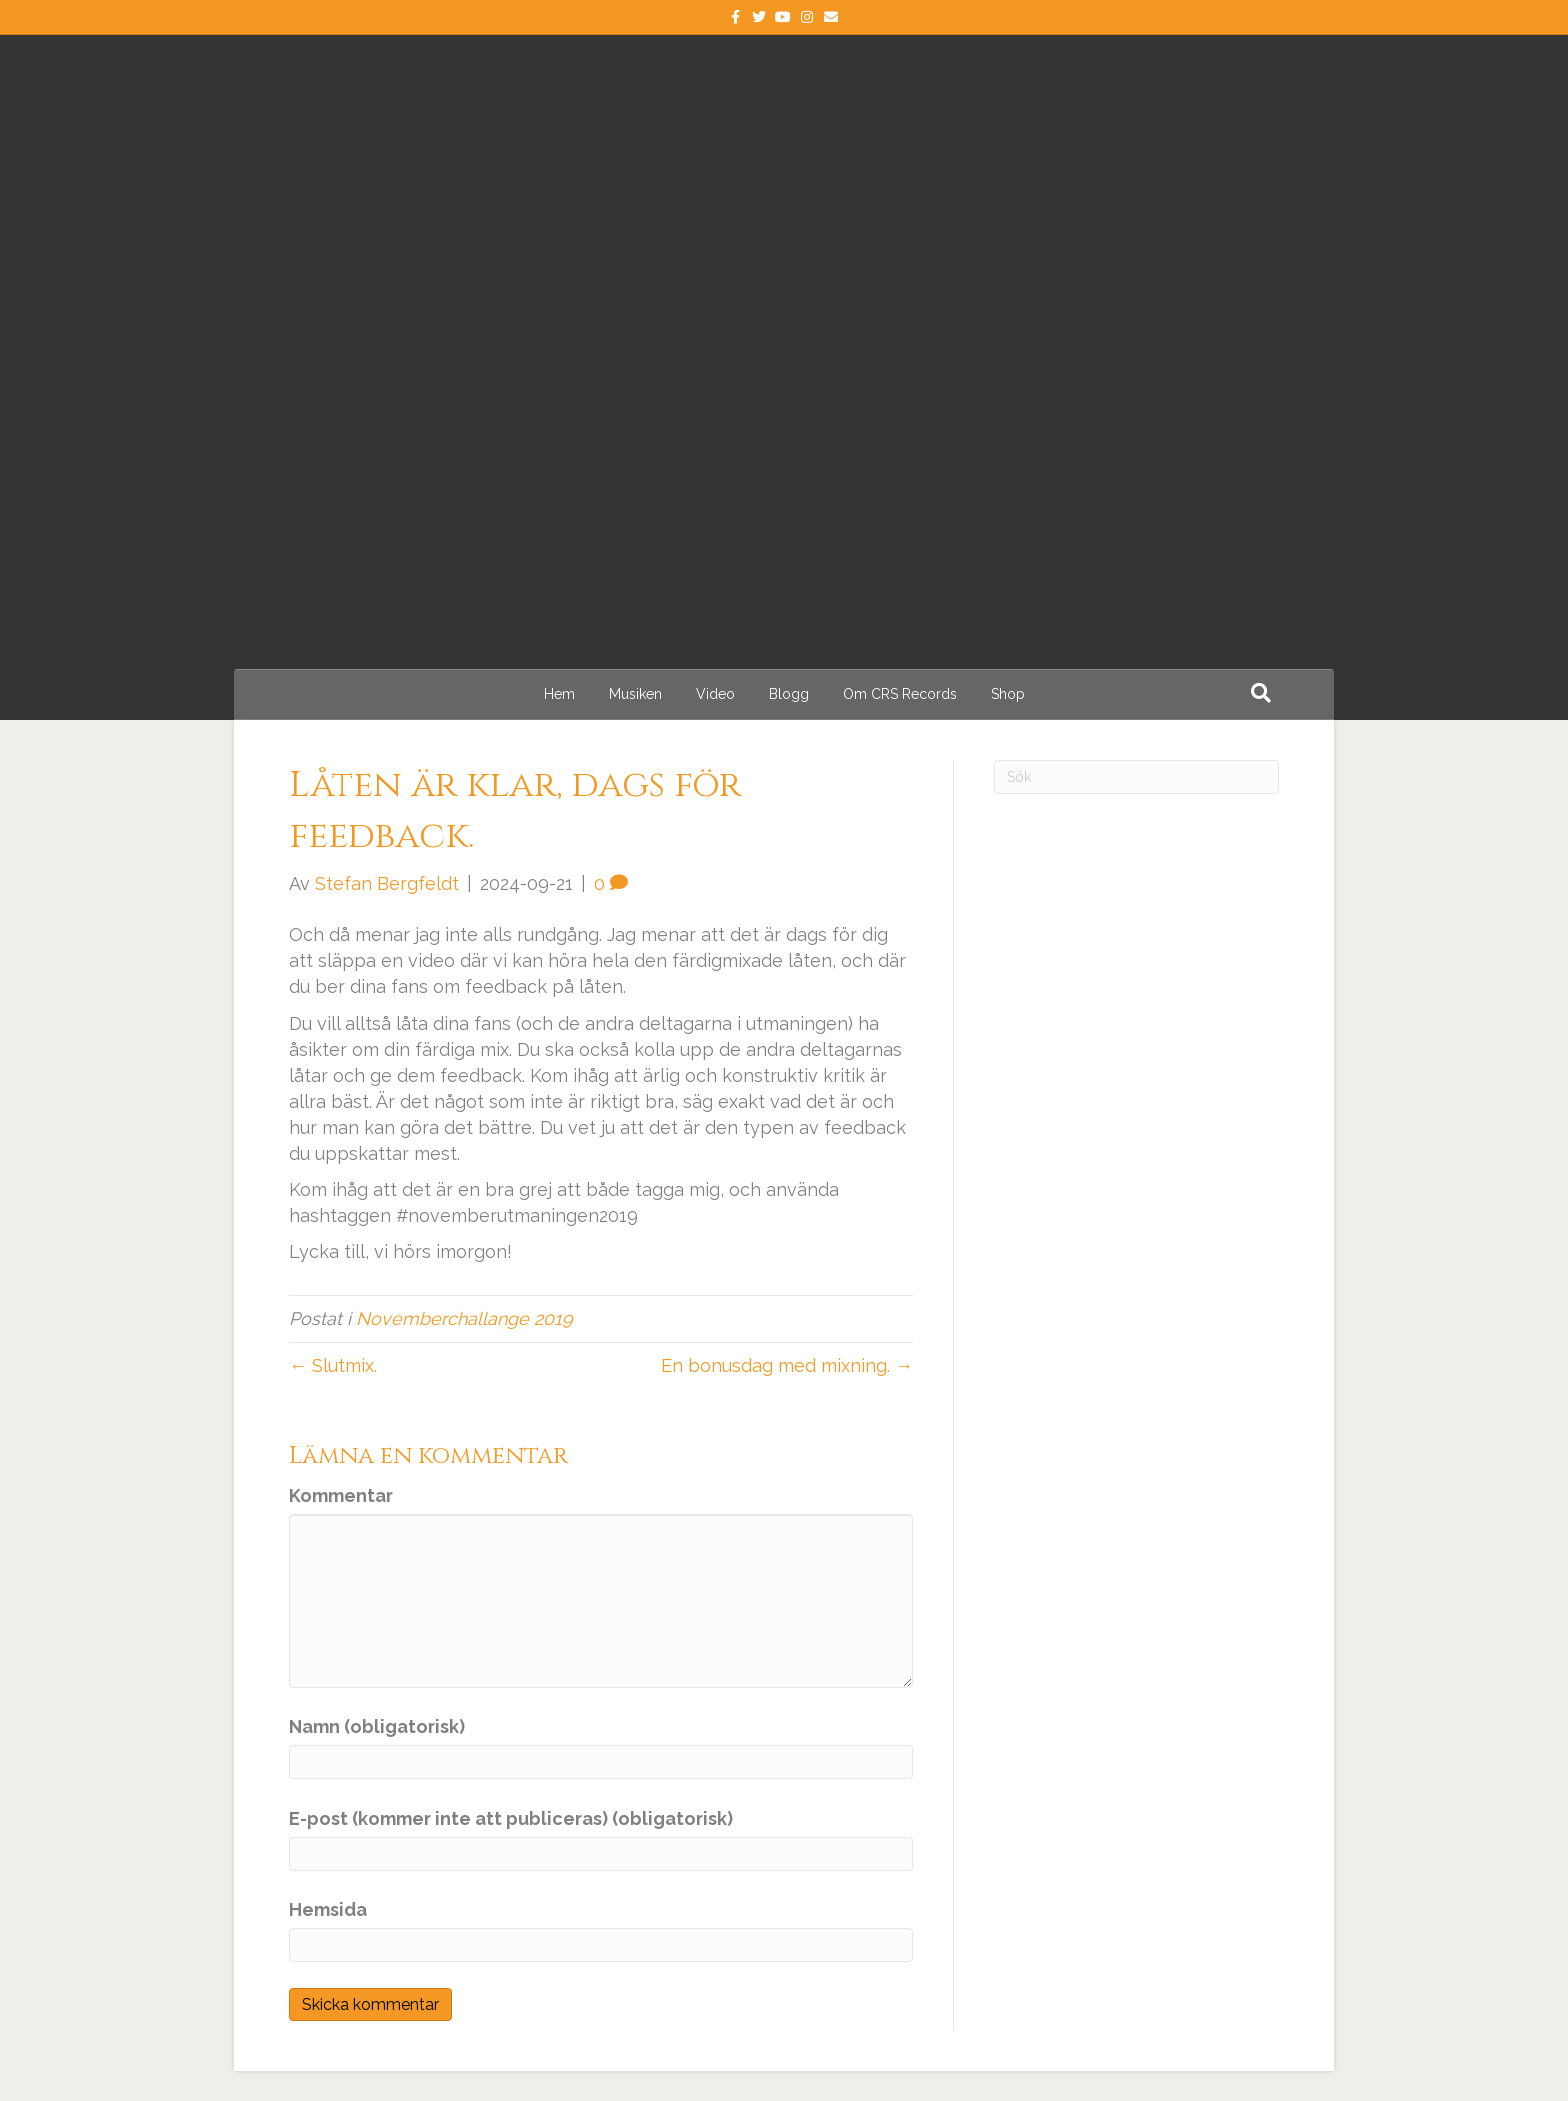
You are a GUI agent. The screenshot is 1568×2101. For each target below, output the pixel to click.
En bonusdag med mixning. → (787, 1365)
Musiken (635, 694)
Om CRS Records (900, 694)
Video (715, 694)
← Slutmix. (333, 1365)
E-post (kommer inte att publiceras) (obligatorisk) (511, 1818)
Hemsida (328, 1909)
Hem (559, 694)
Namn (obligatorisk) (377, 1726)
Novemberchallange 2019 (464, 1318)
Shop (1008, 694)
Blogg (789, 694)
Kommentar (341, 1495)
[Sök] (1261, 693)
